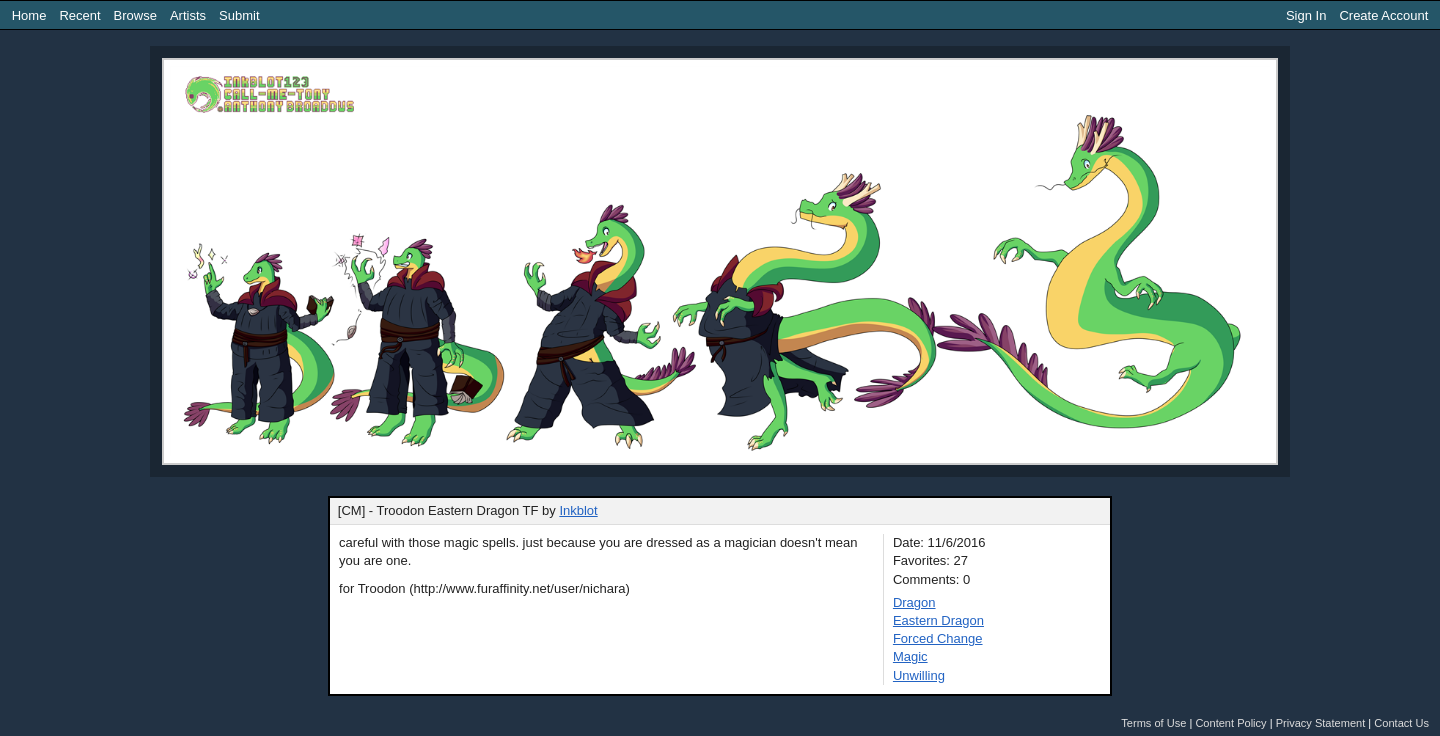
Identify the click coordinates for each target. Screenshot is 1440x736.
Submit (239, 15)
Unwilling (919, 675)
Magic (910, 656)
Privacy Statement (1321, 723)
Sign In (1306, 15)
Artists (188, 15)
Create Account (1383, 15)
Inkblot (578, 510)
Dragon (914, 602)
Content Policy (1230, 723)
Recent (79, 15)
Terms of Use (1153, 723)
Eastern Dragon (938, 620)
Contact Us (1401, 723)
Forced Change (938, 638)
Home (29, 15)
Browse (135, 15)
